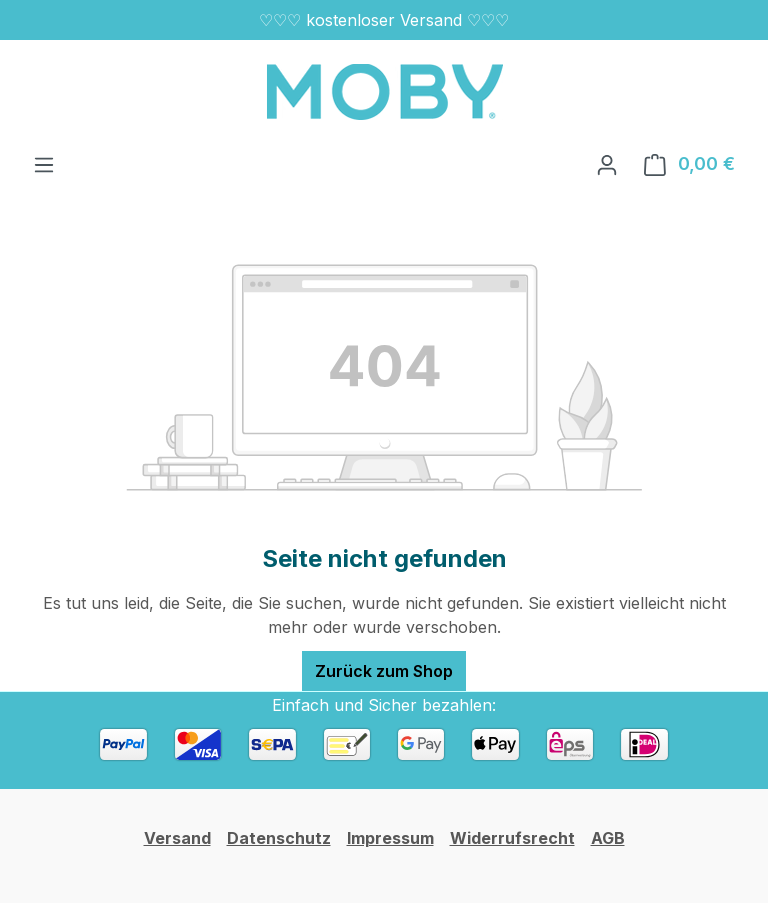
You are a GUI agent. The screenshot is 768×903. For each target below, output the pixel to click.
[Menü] (44, 164)
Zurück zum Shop (384, 671)
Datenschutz (279, 838)
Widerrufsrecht (512, 838)
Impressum (390, 838)
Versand (177, 838)
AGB (608, 838)
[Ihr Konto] (607, 164)
